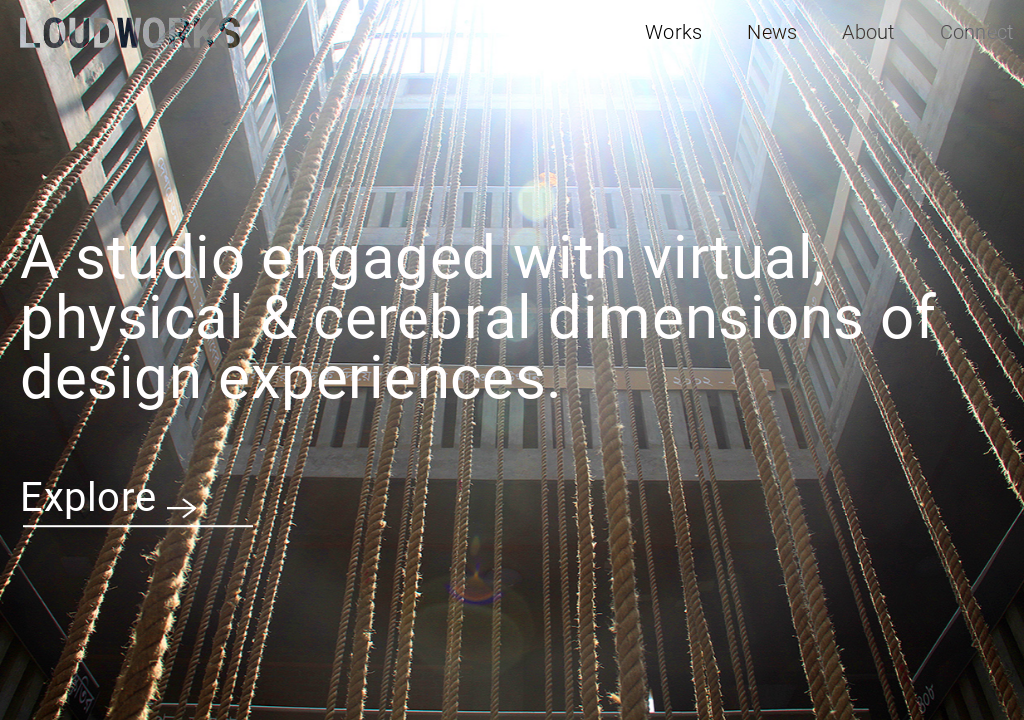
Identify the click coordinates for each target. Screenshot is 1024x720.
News (772, 32)
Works (673, 32)
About (868, 32)
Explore (108, 498)
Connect (977, 32)
